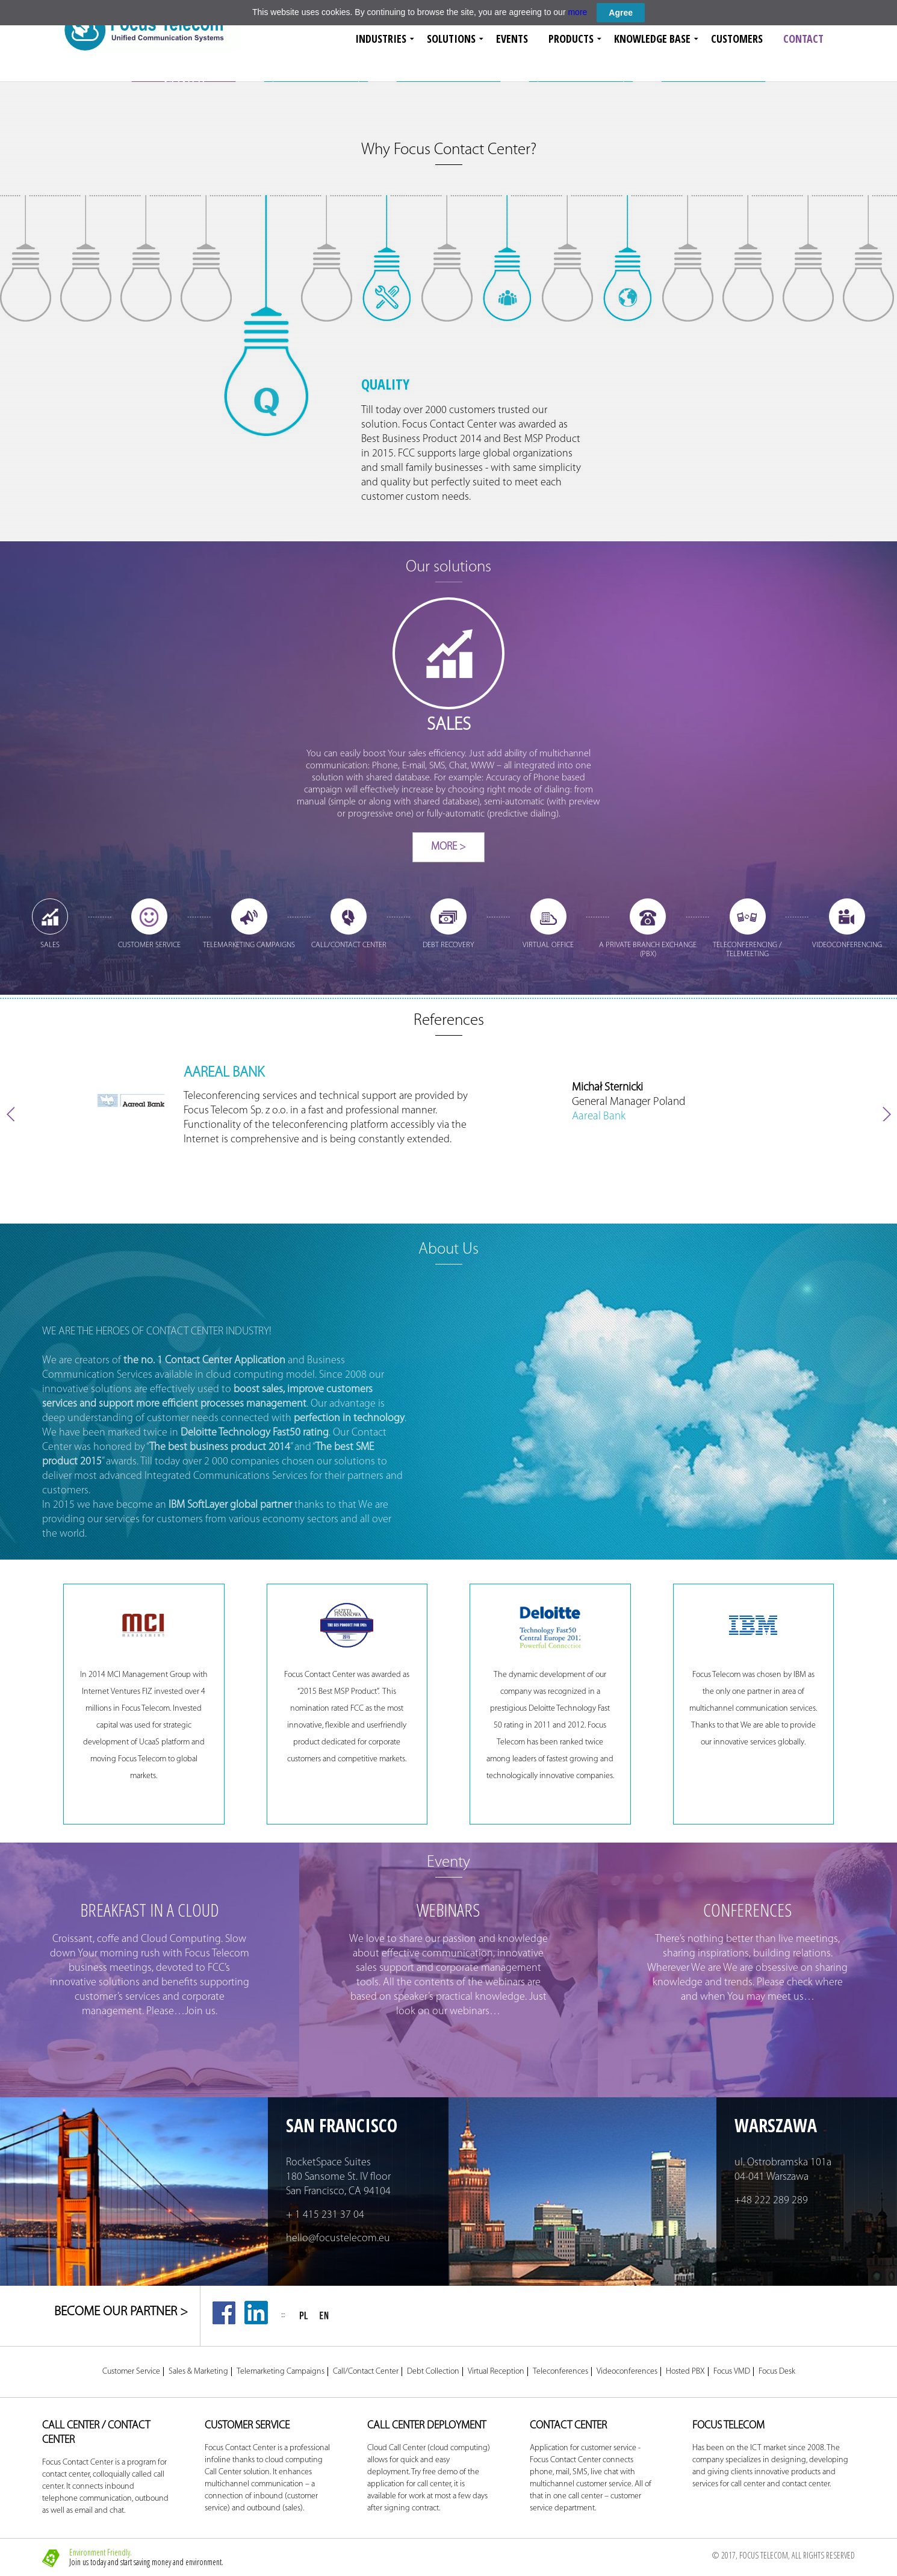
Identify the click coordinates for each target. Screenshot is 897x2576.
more (577, 12)
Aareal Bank (598, 1116)
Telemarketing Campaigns (280, 2371)
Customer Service (131, 2371)
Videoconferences (627, 2371)
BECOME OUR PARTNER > (121, 2312)
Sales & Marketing (198, 2371)
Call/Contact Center (366, 2371)
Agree (621, 12)
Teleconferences (560, 2371)
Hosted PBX (685, 2371)
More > (448, 847)
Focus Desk (777, 2371)
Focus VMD (731, 2371)
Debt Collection (433, 2371)
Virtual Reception (496, 2371)
